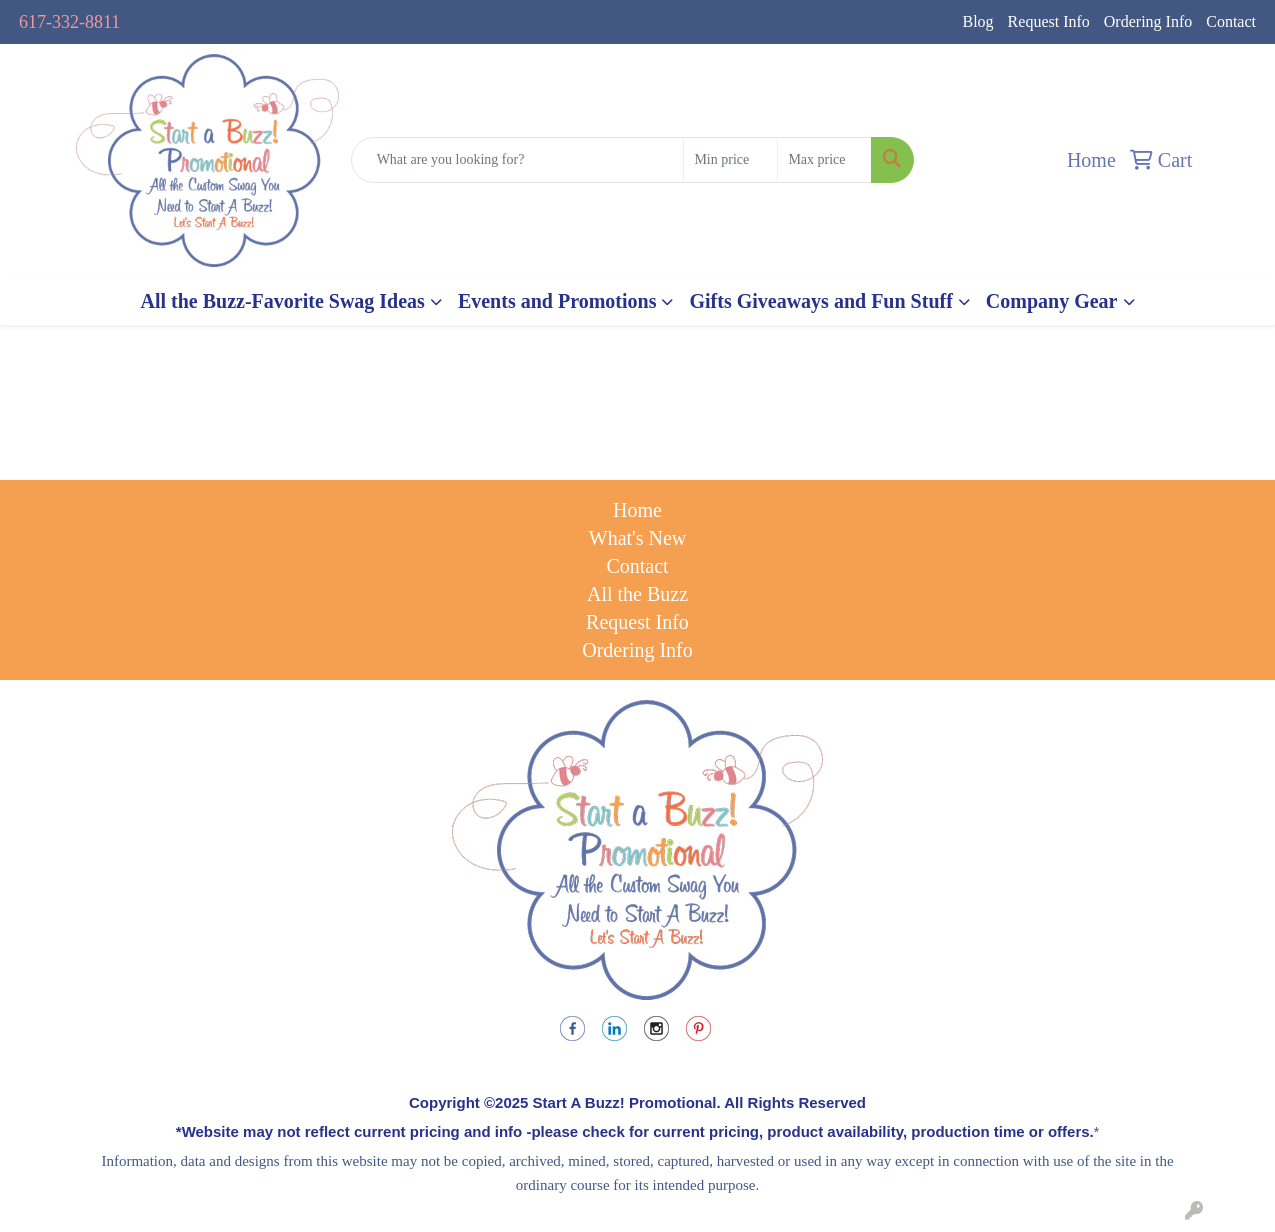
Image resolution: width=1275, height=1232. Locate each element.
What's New (637, 538)
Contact (1231, 21)
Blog (977, 21)
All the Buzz (637, 594)
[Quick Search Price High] (824, 160)
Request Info (1049, 21)
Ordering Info (1148, 21)
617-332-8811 (69, 22)
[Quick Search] (518, 160)
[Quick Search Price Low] (730, 160)
